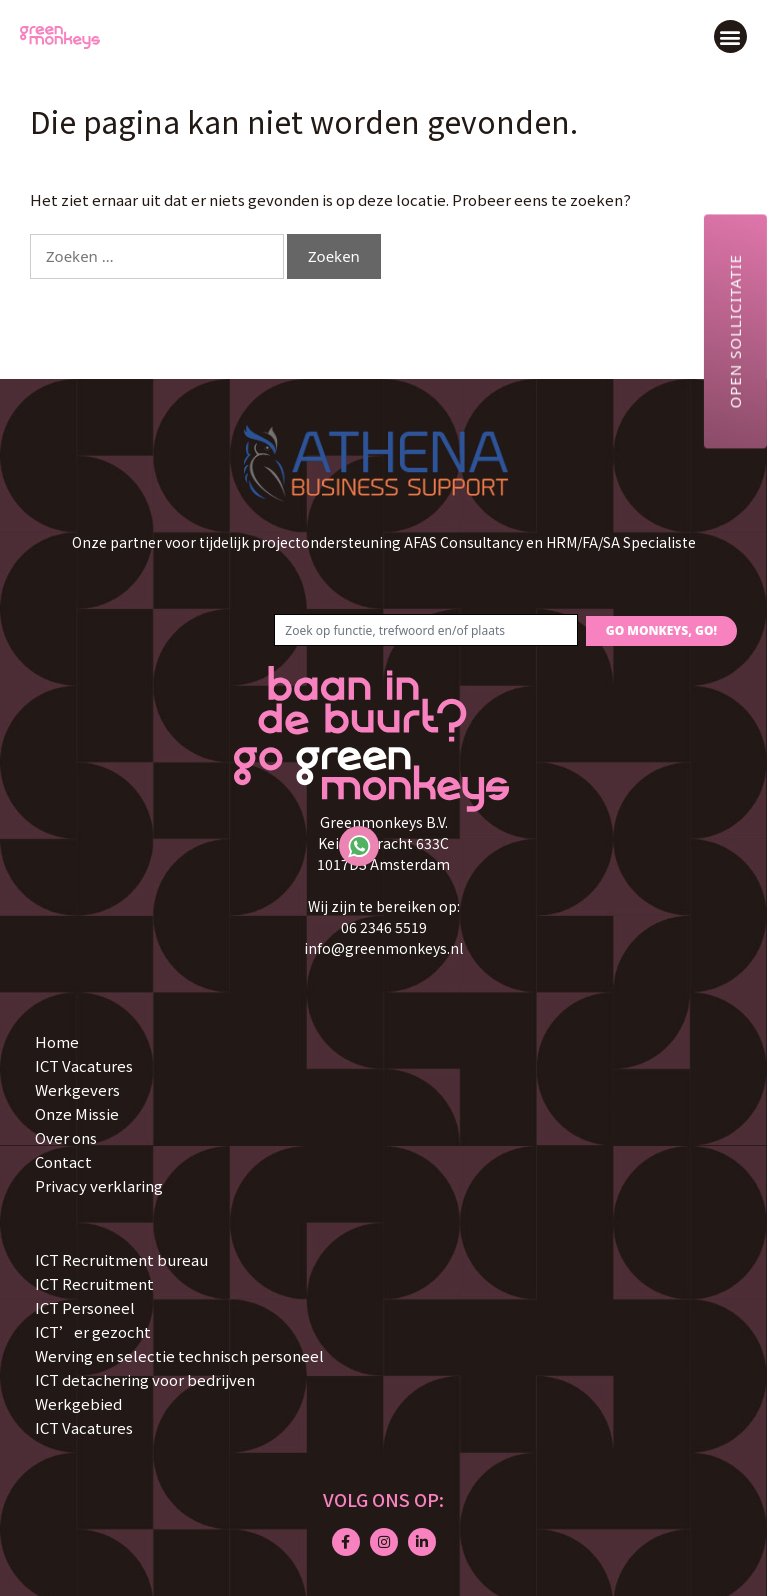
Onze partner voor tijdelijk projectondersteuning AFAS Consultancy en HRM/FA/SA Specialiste (384, 542)
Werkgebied (78, 1403)
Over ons (66, 1137)
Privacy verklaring (99, 1185)
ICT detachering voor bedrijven (145, 1379)
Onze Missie (77, 1113)
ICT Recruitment (94, 1283)
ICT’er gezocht (93, 1331)
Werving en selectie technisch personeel (179, 1355)
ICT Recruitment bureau (121, 1259)
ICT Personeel (85, 1307)
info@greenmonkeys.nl (383, 948)
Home (57, 1041)
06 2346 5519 (384, 927)
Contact (63, 1161)
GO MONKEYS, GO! (661, 630)
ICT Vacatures (84, 1065)
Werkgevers (77, 1089)
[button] (730, 36)
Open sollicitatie (735, 331)
